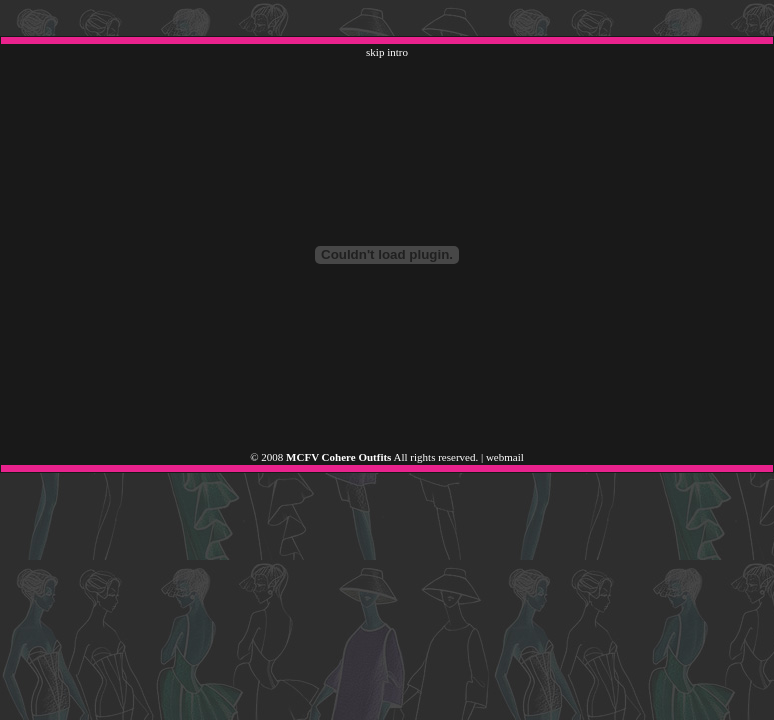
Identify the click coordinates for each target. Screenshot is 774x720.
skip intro (387, 52)
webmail (505, 457)
